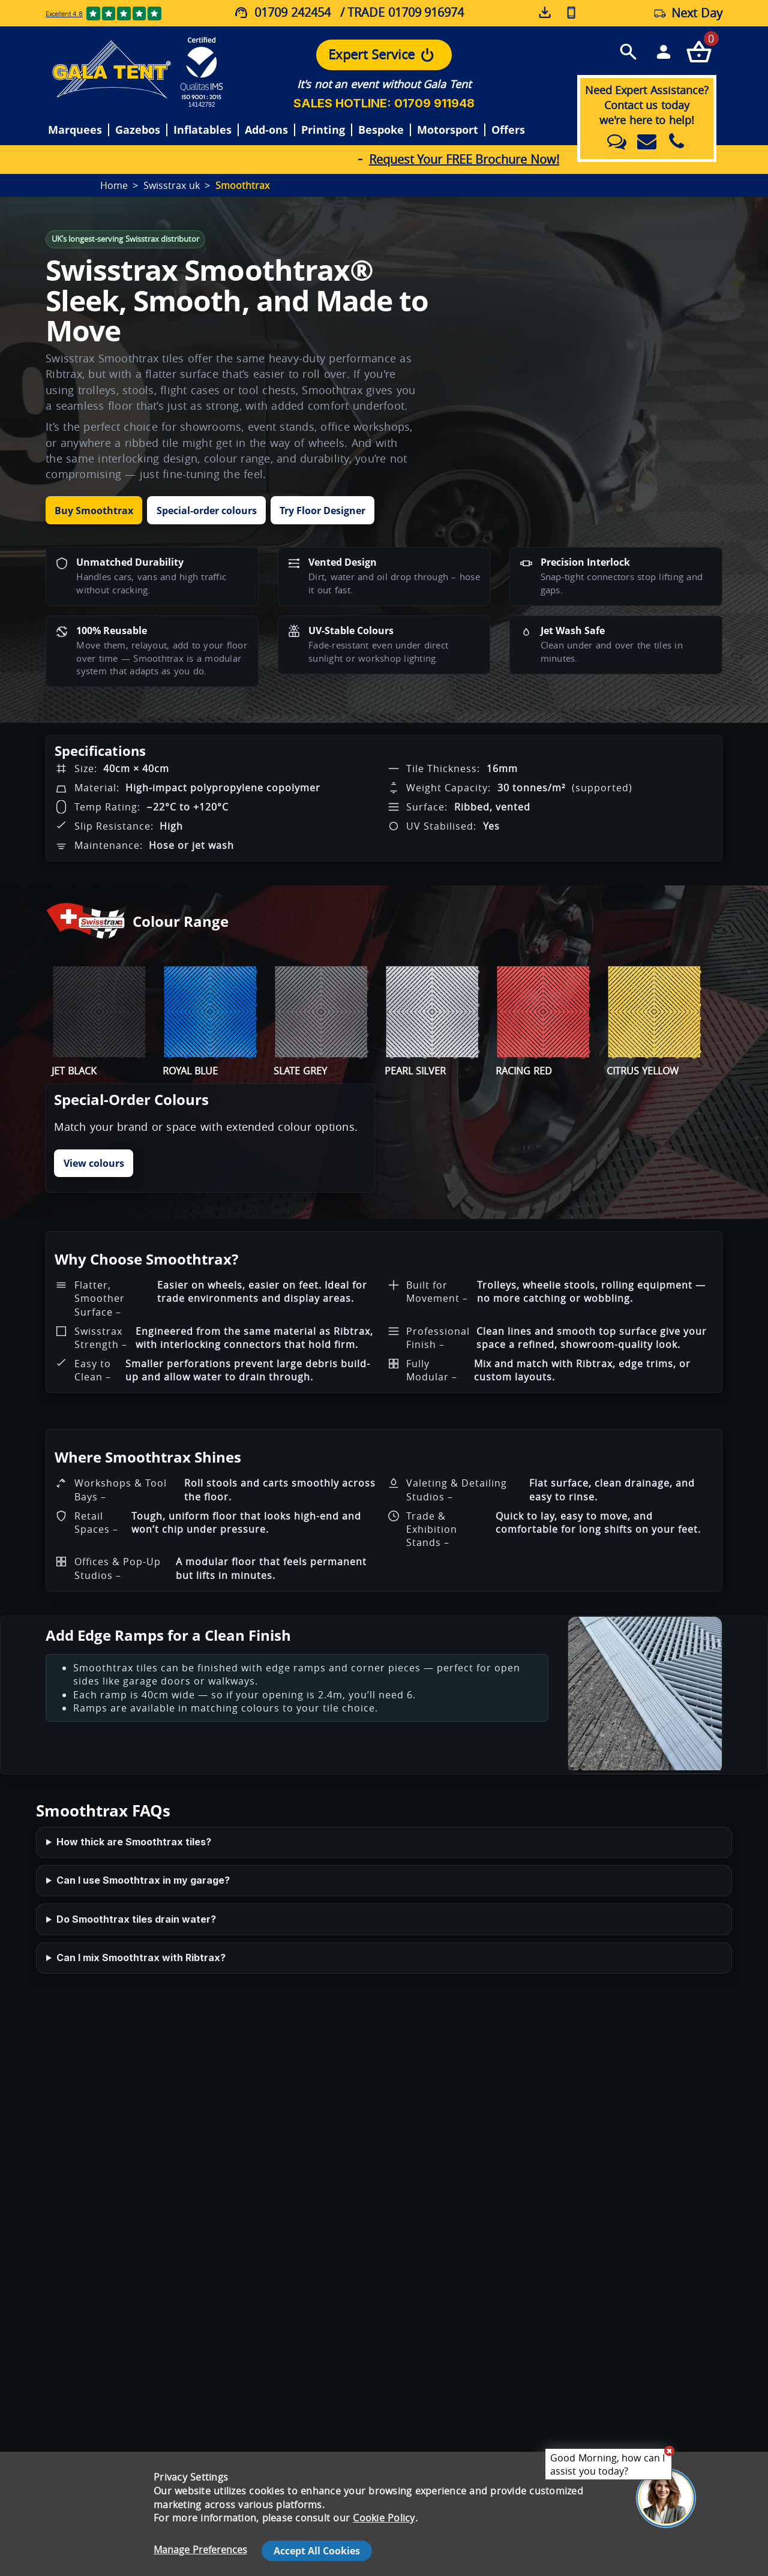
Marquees (75, 130)
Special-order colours (207, 510)
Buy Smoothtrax (94, 510)
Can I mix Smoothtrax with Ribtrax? (141, 1957)
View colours (94, 1163)
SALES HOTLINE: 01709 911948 (384, 103)
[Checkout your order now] (698, 51)
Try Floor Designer (322, 510)
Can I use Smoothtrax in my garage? (143, 1880)
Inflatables (202, 130)
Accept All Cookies (317, 2550)
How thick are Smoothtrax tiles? (133, 1842)
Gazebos (137, 130)
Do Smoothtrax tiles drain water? (136, 1919)
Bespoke (381, 130)
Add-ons (266, 130)
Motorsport (447, 130)
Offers (508, 130)
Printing (323, 130)
